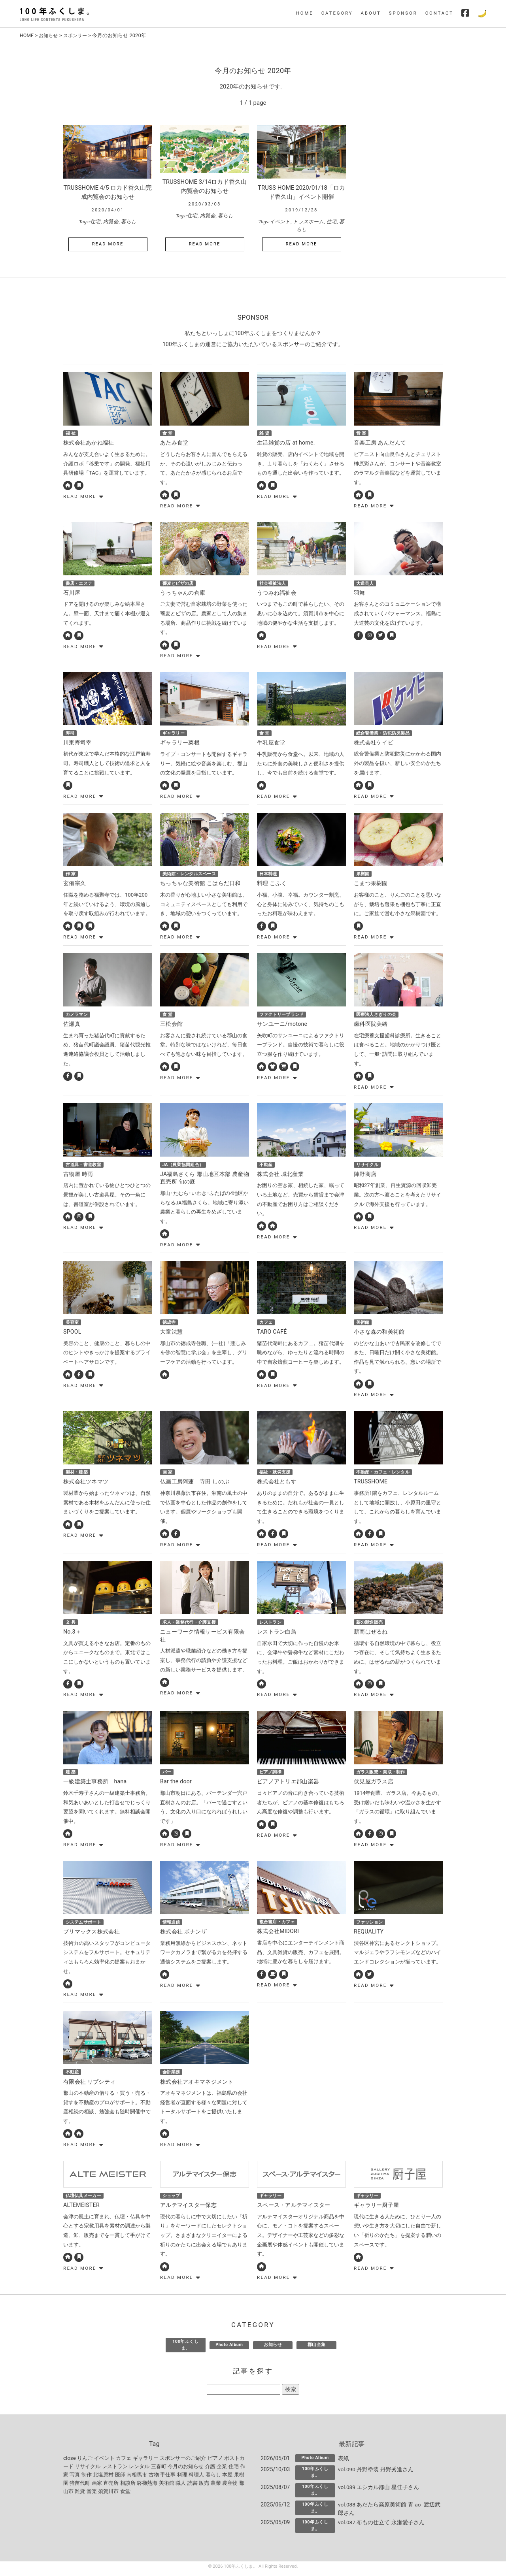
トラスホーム (308, 221)
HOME (304, 13)
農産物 (230, 2487)
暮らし (128, 221)
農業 (216, 2487)
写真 (75, 2479)
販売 (204, 2487)
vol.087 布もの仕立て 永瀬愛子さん (381, 2526)
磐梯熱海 (147, 2487)
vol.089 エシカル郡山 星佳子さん (378, 2491)
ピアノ (215, 2462)
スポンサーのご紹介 (183, 2462)
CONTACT (439, 13)
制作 (86, 2479)
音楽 (92, 2495)
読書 (192, 2487)
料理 (182, 2479)
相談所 (128, 2487)
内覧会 (111, 221)
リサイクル (87, 2470)
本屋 (227, 2479)
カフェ (123, 2462)
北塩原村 (103, 2479)
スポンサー (78, 35)
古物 (154, 2479)
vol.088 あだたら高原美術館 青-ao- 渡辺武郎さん (389, 2513)
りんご (85, 2462)
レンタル (139, 2470)
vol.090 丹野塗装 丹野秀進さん (376, 2473)
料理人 (196, 2479)
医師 (120, 2479)
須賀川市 (108, 2495)
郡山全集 (317, 2349)
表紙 (343, 2462)
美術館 (166, 2487)
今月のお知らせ (186, 2470)
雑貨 (80, 2495)
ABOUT (371, 13)
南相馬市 (136, 2479)
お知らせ (50, 35)
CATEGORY (337, 13)
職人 (181, 2487)
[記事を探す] (243, 2393)
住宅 (95, 221)
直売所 (111, 2487)
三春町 (158, 2470)
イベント (280, 221)
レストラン (115, 2470)
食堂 (125, 2495)
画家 (97, 2487)
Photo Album (229, 2349)
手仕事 (168, 2479)
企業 (222, 2470)
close (69, 2462)
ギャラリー (146, 2462)
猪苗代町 (80, 2487)
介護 (210, 2470)
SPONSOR (403, 13)
